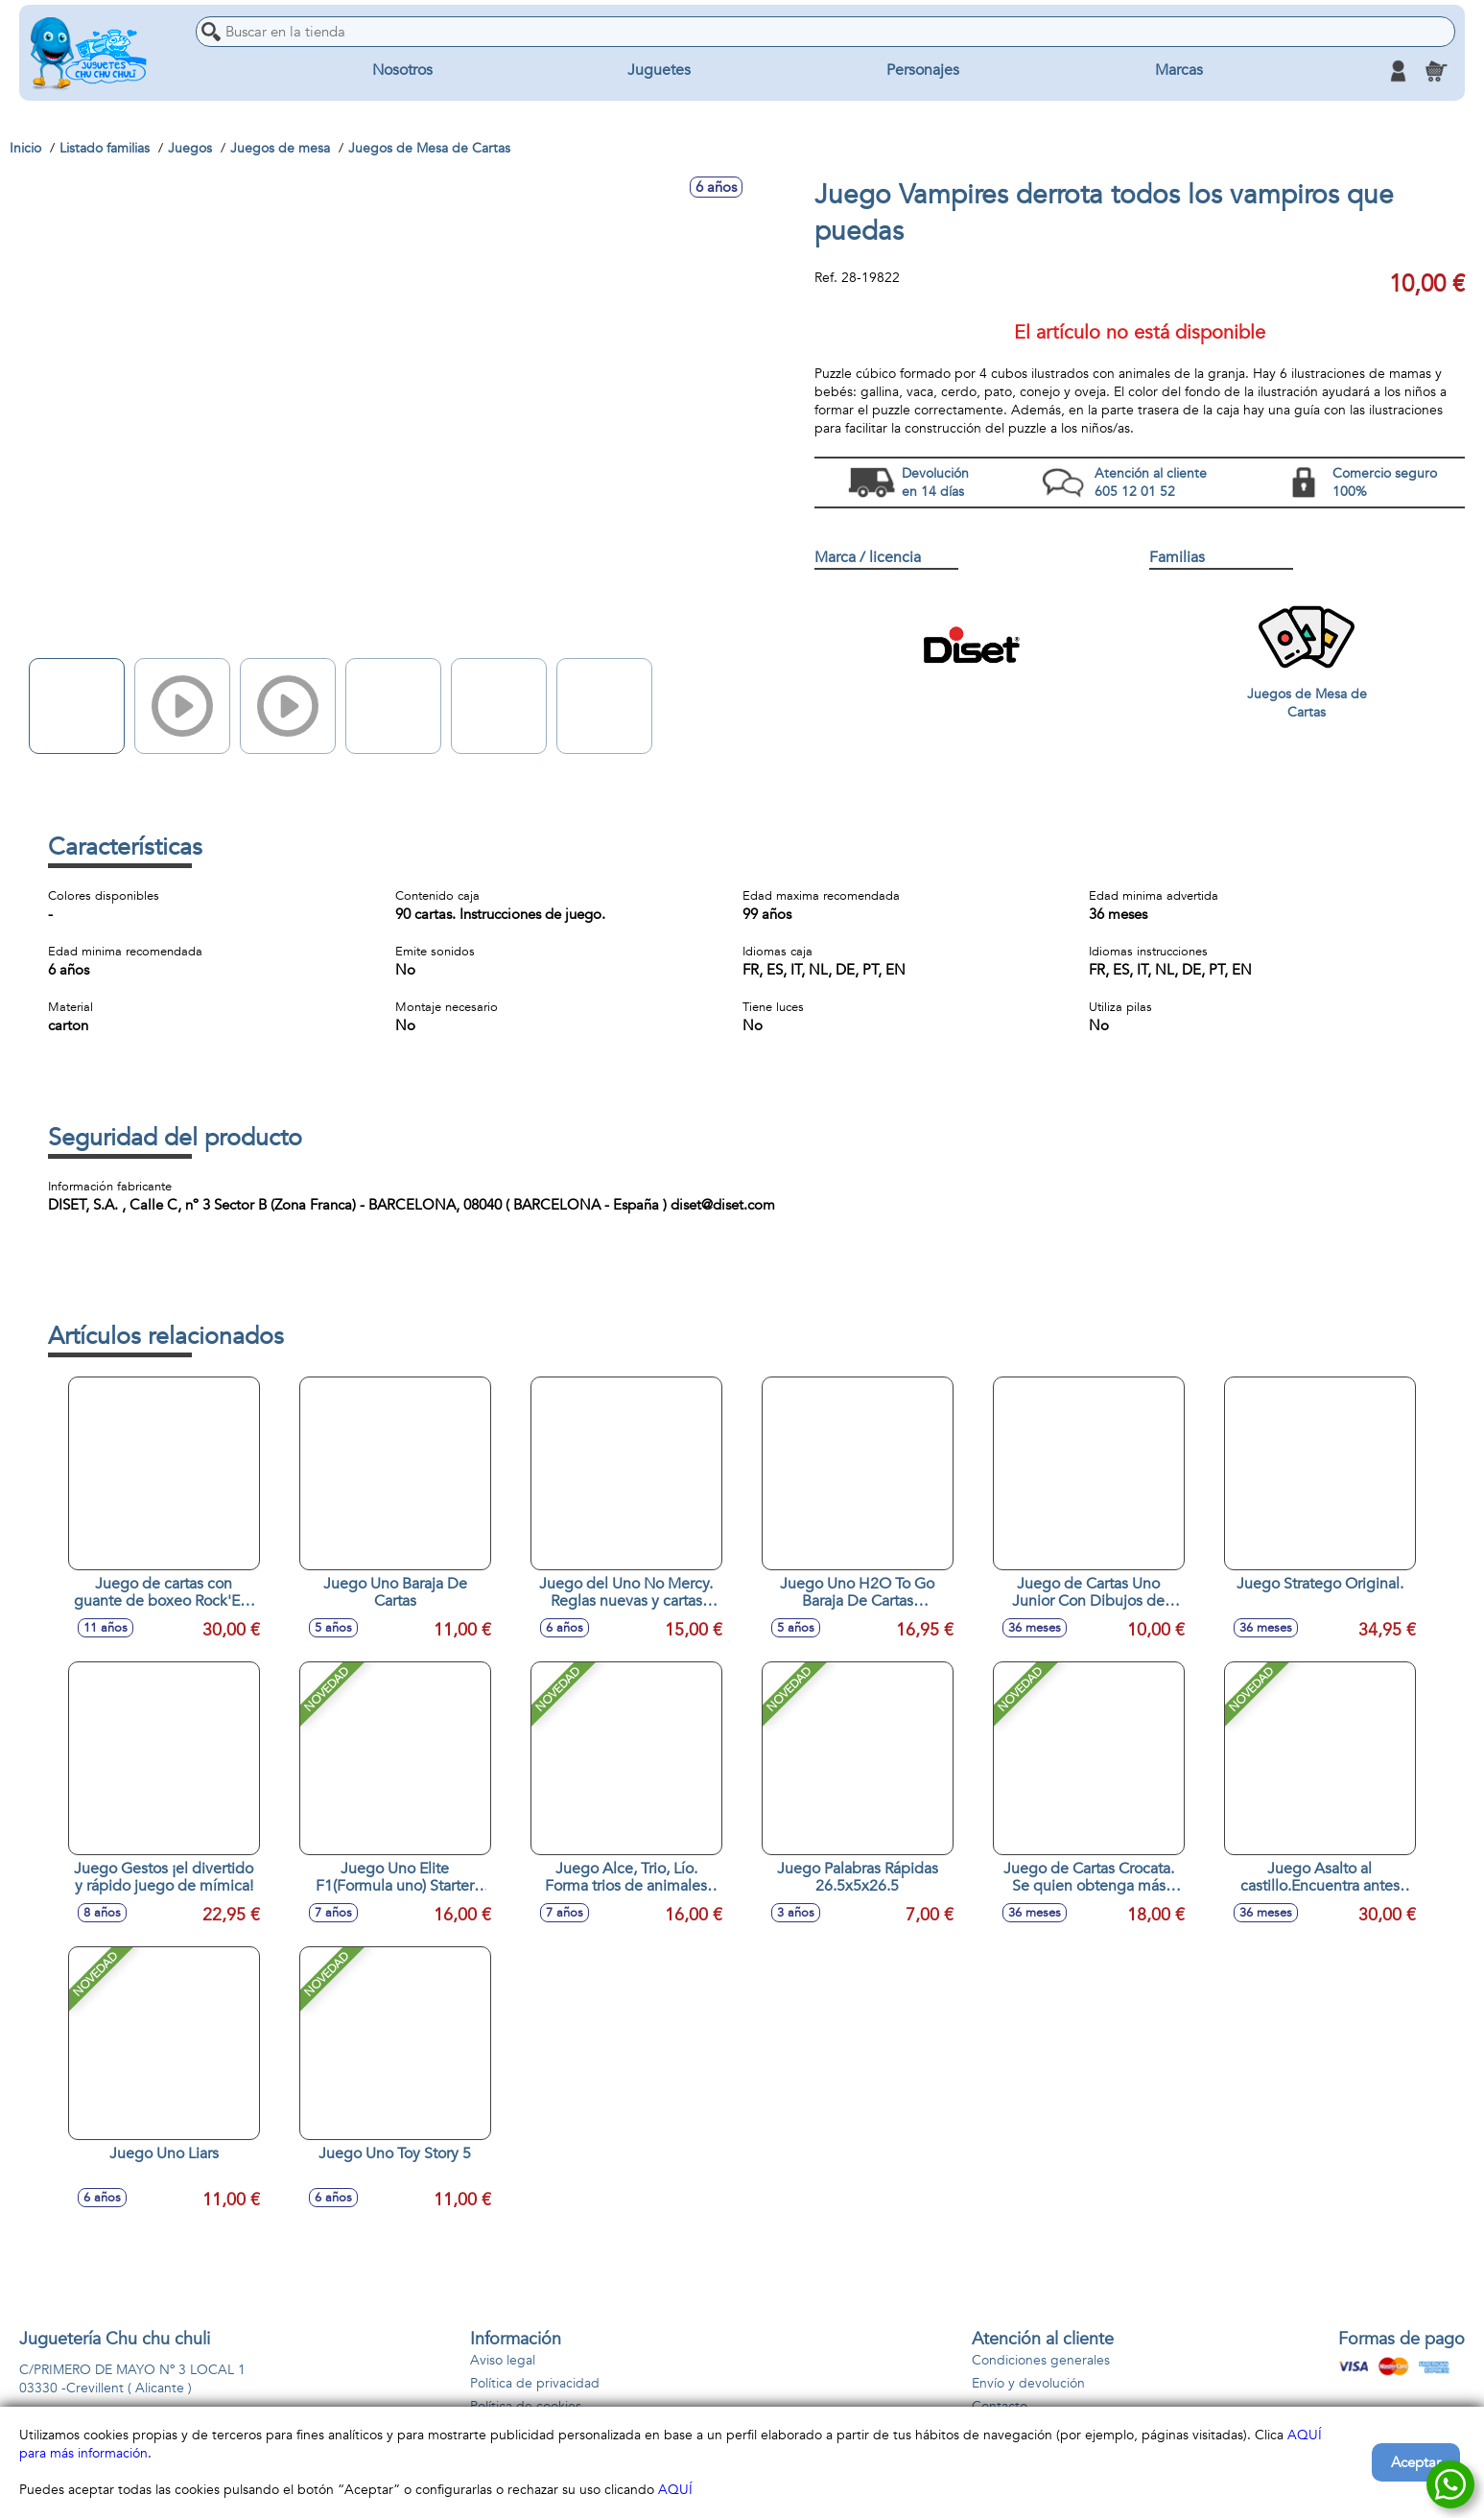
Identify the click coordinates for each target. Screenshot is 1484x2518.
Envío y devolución (1028, 2383)
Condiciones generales (1041, 2360)
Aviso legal (502, 2360)
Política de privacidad (535, 2383)
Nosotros (402, 71)
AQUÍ (675, 2490)
